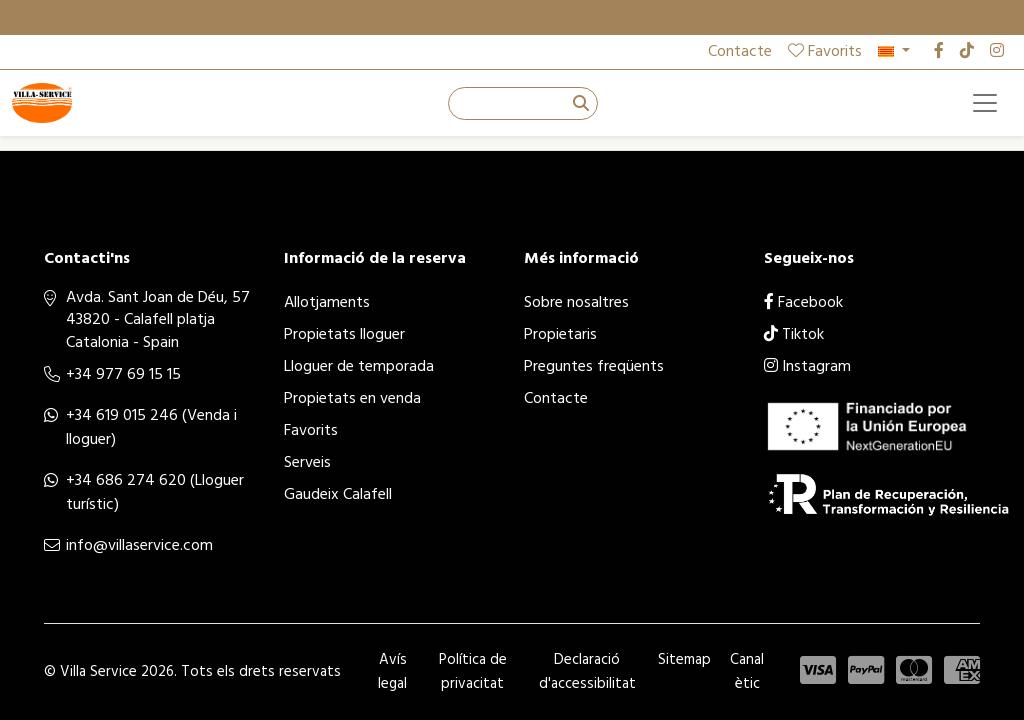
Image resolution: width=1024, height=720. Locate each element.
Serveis (307, 463)
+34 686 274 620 (126, 481)
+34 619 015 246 (122, 416)
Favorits (825, 52)
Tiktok (794, 335)
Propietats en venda (352, 399)
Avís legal (392, 672)
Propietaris (560, 335)
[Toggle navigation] (985, 103)
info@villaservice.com (139, 546)
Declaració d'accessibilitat (587, 672)
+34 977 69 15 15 (123, 375)
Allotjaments (327, 303)
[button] (894, 52)
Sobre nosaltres (576, 303)
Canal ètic (747, 672)
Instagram (807, 367)
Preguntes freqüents (594, 367)
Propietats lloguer (344, 335)
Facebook (803, 303)
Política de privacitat (473, 672)
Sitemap (684, 660)
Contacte (740, 52)
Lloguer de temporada (359, 367)
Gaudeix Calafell (338, 495)
